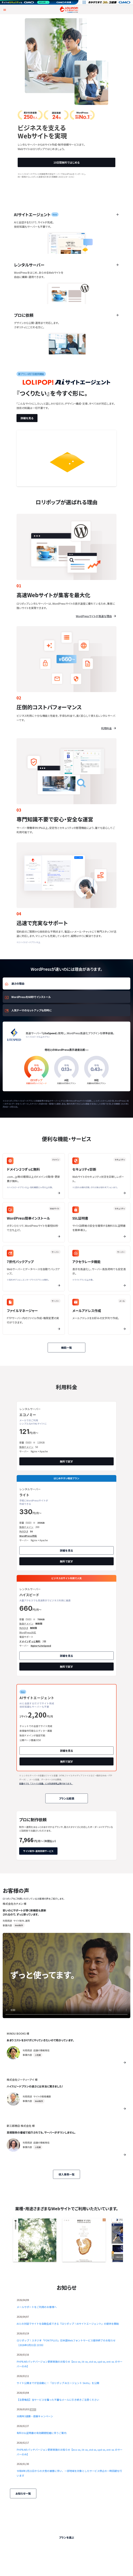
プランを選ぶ (66, 2537)
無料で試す (66, 1461)
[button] (5, 9)
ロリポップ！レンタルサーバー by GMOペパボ (69, 9)
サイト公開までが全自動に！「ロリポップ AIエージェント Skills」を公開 (58, 2383)
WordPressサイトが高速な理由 (96, 616)
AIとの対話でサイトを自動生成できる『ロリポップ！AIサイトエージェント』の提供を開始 (68, 2323)
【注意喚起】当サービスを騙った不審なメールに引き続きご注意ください (58, 2399)
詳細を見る (27, 418)
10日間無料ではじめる (67, 162)
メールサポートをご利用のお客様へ (37, 2307)
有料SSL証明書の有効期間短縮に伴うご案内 (41, 2433)
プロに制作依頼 (66, 2552)
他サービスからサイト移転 (66, 2560)
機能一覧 (66, 1348)
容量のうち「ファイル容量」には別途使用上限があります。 (46, 1783)
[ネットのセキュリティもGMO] (25, 2)
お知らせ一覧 (23, 2493)
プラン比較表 (66, 1798)
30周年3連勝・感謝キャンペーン (35, 2416)
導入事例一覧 (66, 2174)
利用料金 (108, 728)
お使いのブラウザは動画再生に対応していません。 (66, 1975)
